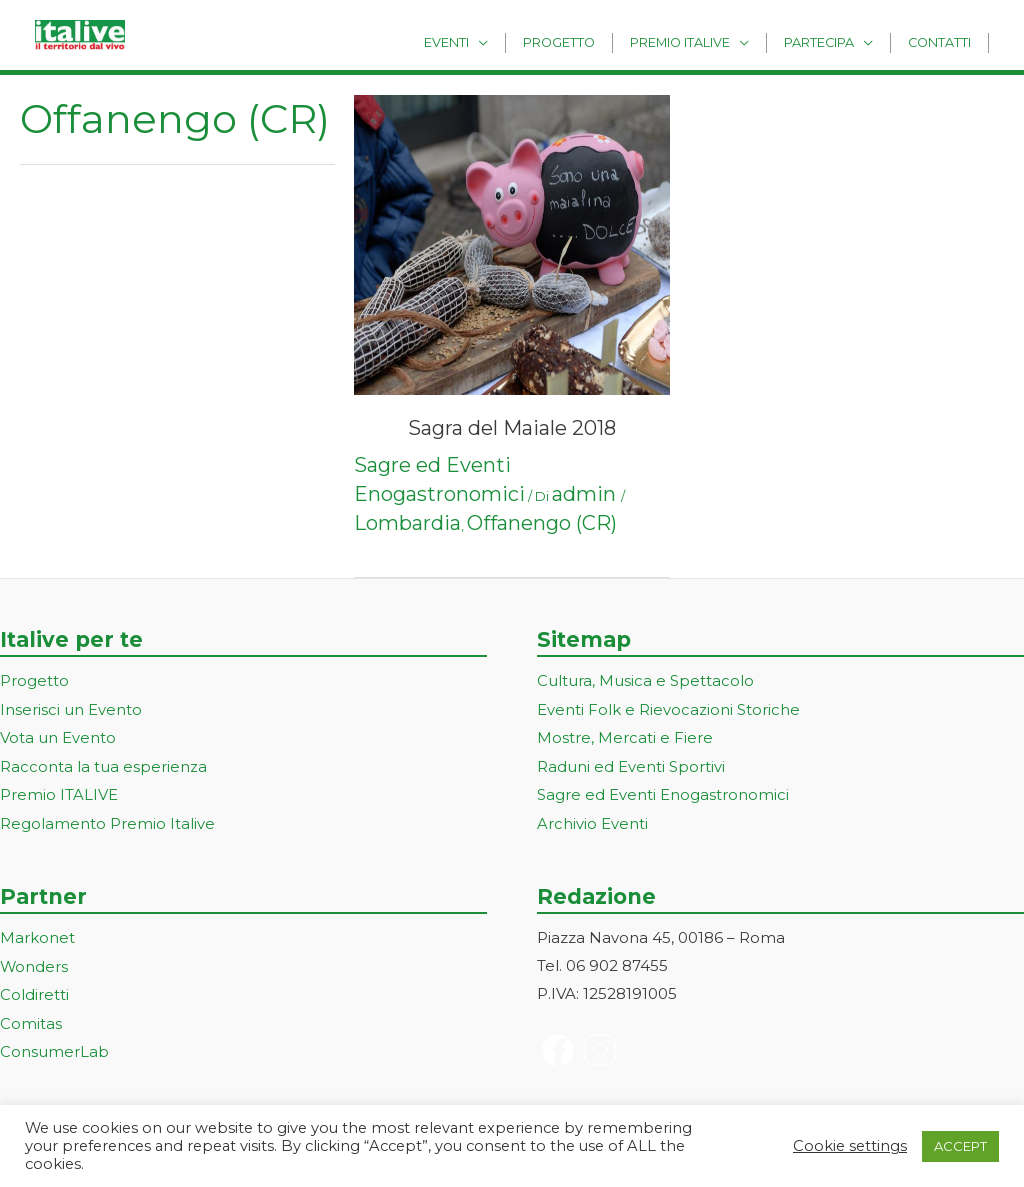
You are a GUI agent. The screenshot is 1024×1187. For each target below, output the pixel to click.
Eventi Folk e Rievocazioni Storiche (668, 708)
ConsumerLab (54, 1044)
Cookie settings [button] (850, 1146)
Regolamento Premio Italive (107, 819)
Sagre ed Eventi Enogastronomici (663, 792)
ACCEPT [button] (960, 1146)
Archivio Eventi (592, 819)
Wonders (34, 961)
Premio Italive (701, 41)
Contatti (943, 41)
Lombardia (407, 523)
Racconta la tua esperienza (103, 764)
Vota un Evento (58, 736)
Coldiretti (34, 988)
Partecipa (832, 41)
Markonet (37, 933)
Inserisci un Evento (71, 708)
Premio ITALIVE (59, 792)
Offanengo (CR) (542, 523)
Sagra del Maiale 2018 (512, 428)
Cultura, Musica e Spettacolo (645, 680)
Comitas (31, 1016)
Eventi (484, 41)
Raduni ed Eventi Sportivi (631, 764)
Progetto (589, 41)
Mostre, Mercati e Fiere (625, 736)
